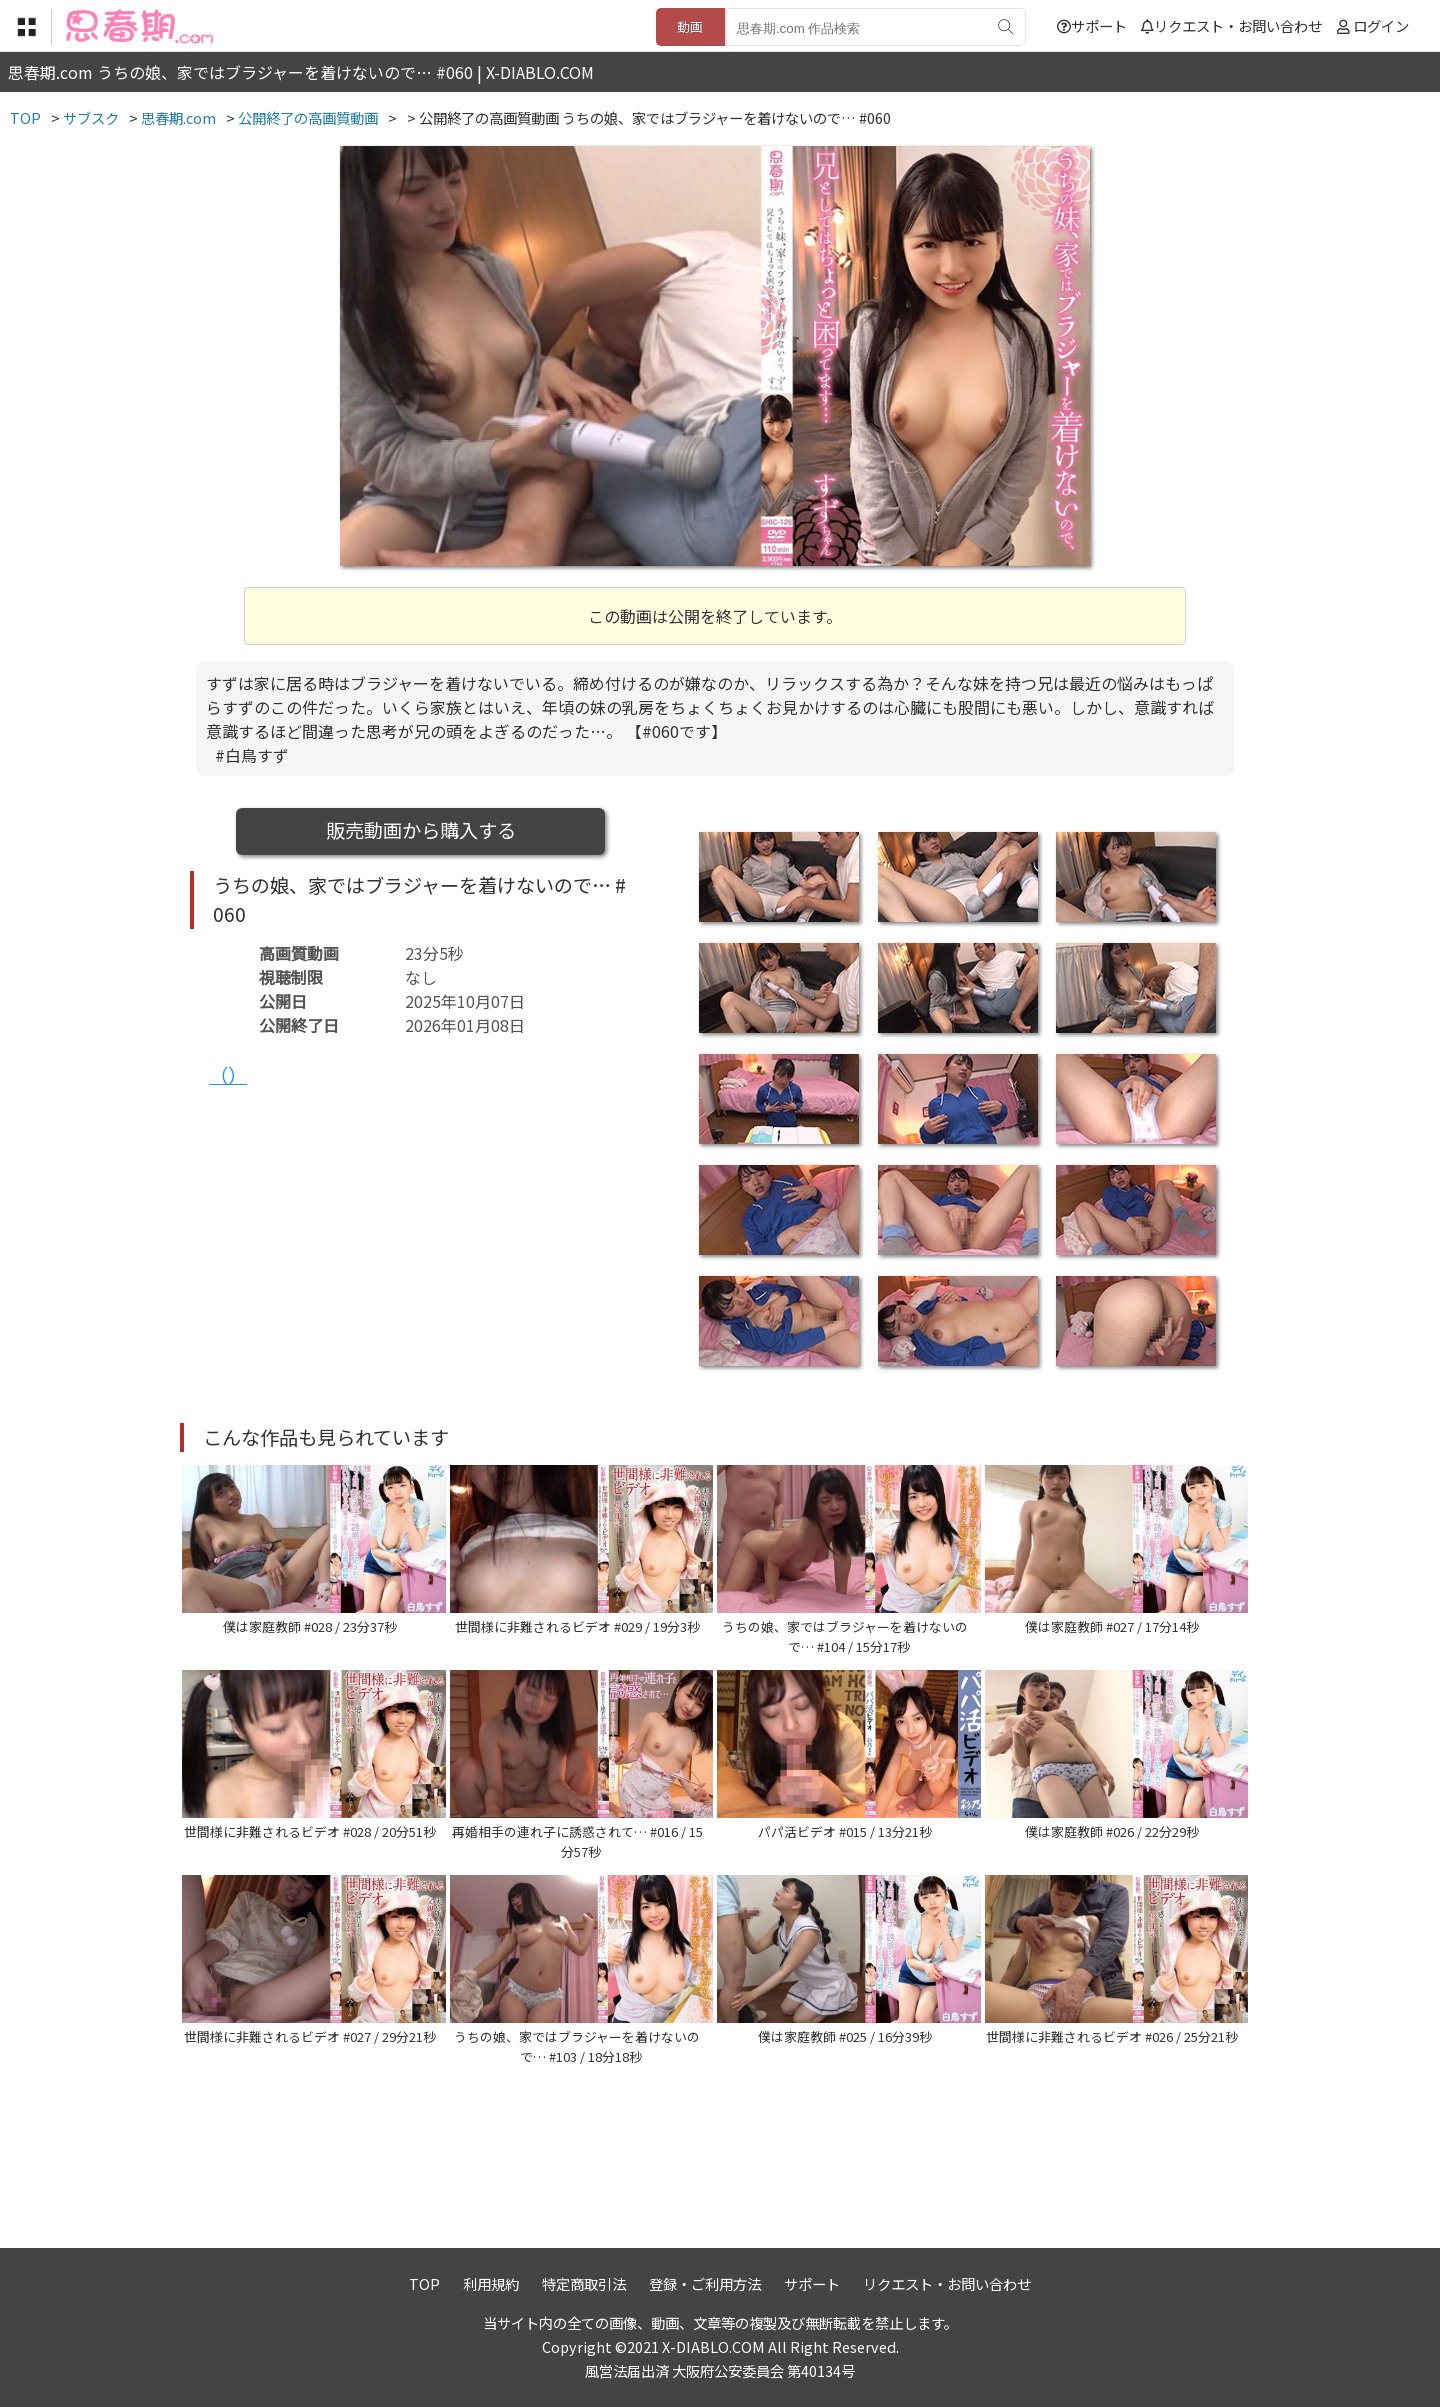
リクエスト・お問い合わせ (1231, 25)
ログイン (1381, 25)
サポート (1092, 25)
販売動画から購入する (421, 830)
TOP (424, 2283)
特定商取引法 (584, 2283)
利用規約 (491, 2283)
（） (228, 1075)
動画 (690, 26)
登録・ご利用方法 (705, 2283)
